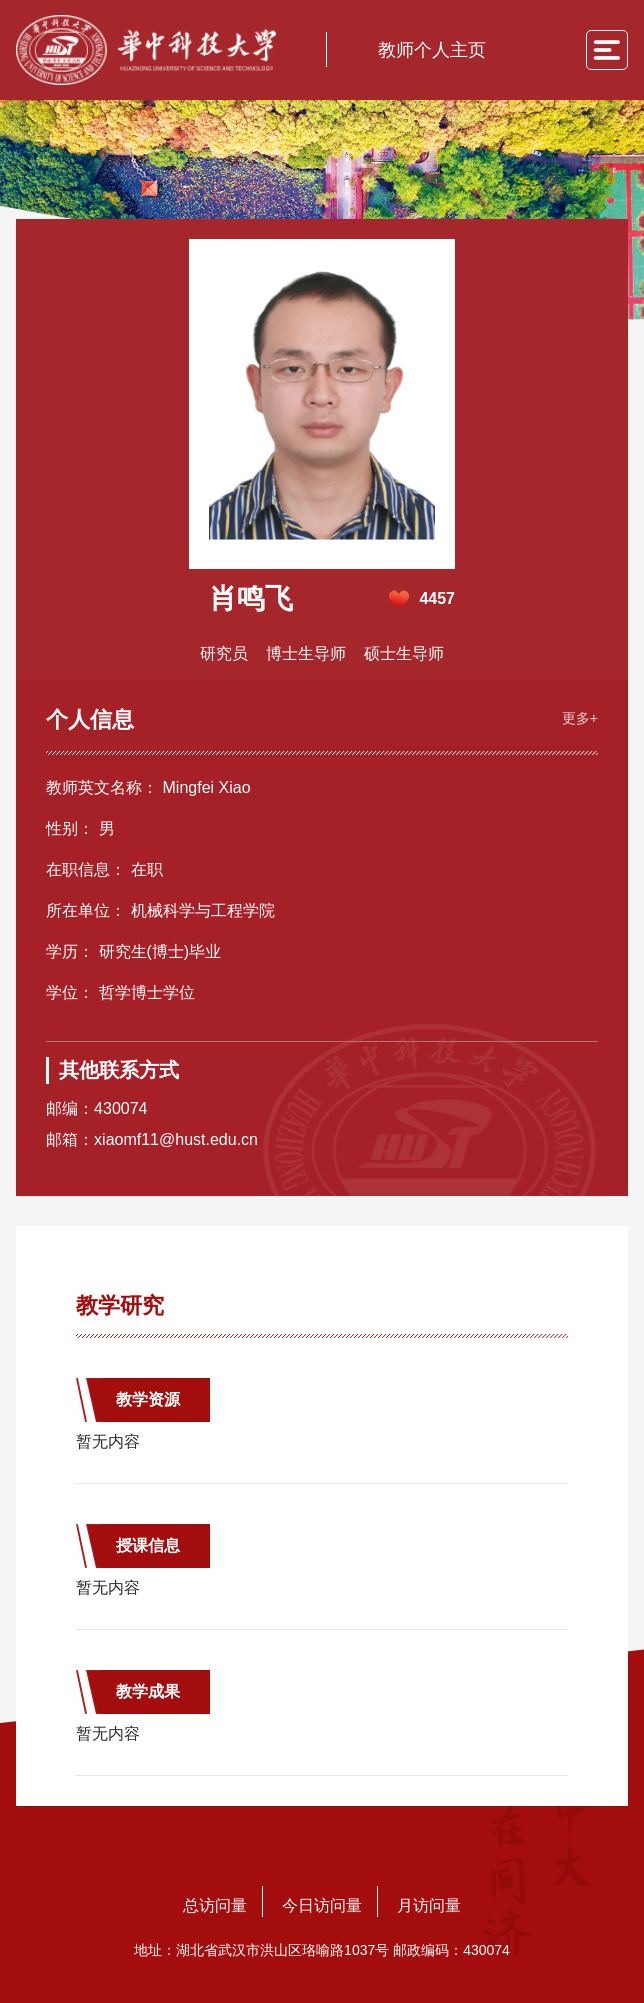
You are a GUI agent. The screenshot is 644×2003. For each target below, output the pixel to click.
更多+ (580, 718)
